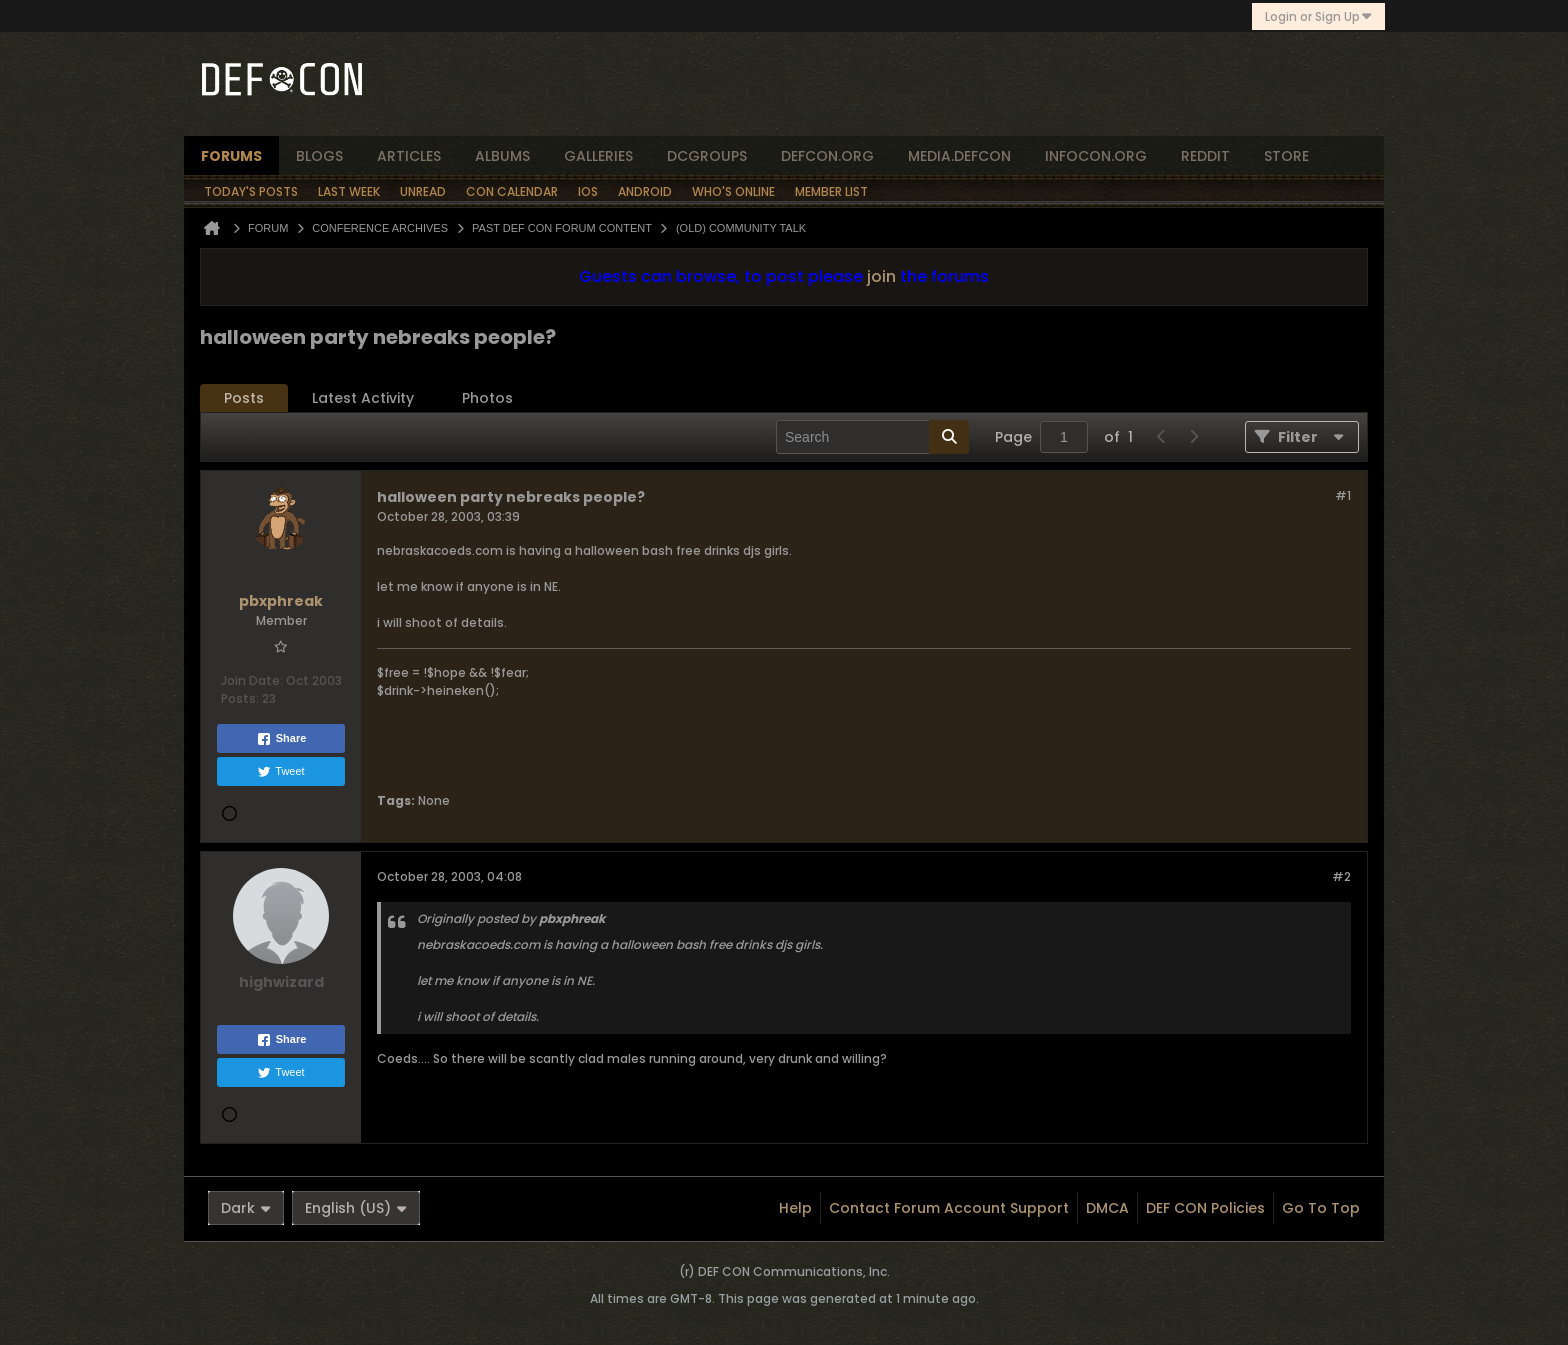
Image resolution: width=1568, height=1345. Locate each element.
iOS (588, 191)
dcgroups (707, 156)
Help (795, 1208)
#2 (1341, 876)
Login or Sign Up (1318, 16)
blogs (319, 156)
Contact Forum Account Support (949, 1208)
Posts (244, 398)
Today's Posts (251, 191)
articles (409, 156)
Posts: (240, 698)
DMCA (1107, 1208)
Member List (831, 191)
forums (231, 156)
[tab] (244, 398)
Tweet (280, 772)
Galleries (598, 156)
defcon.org (827, 156)
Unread (423, 191)
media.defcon (959, 156)
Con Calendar (512, 191)
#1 (1343, 495)
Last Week (349, 191)
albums (502, 156)
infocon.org (1096, 156)
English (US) (356, 1208)
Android (645, 191)
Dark (246, 1208)
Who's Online (733, 191)
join (881, 276)
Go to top (1321, 1208)
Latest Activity (363, 398)
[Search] (872, 437)
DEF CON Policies (1205, 1208)
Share (281, 739)
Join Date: (252, 680)
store (1286, 156)
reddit (1205, 156)
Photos (487, 398)
